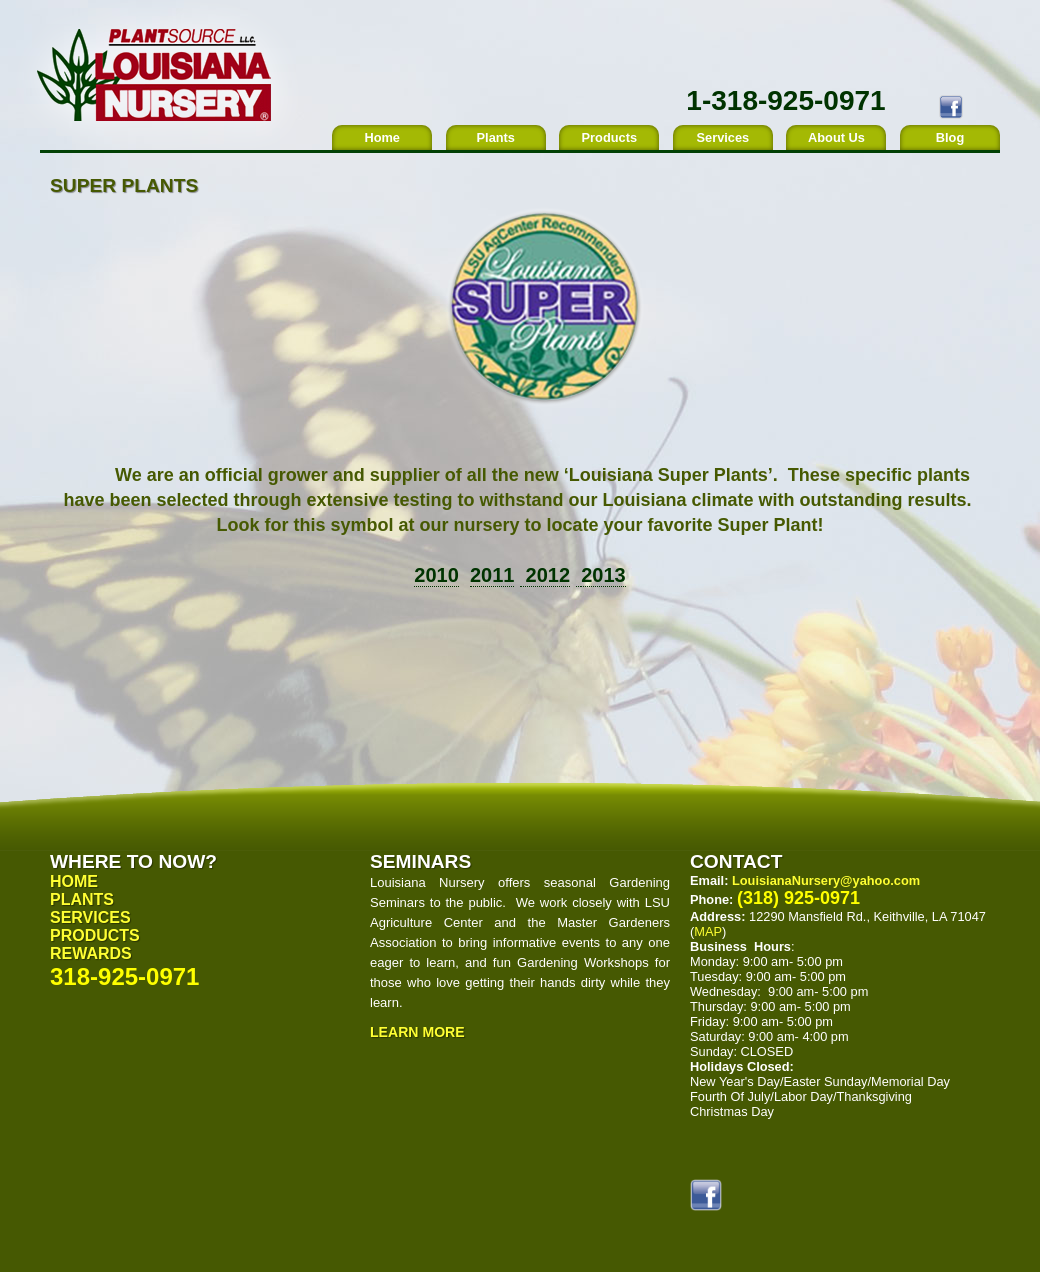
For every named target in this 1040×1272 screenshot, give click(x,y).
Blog (950, 137)
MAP (708, 931)
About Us (836, 137)
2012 (545, 575)
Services (723, 137)
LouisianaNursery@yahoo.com (826, 880)
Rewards (91, 953)
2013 (603, 575)
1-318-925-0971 (785, 100)
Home (382, 137)
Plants (496, 137)
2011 (492, 575)
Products (609, 137)
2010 (436, 575)
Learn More (417, 1032)
